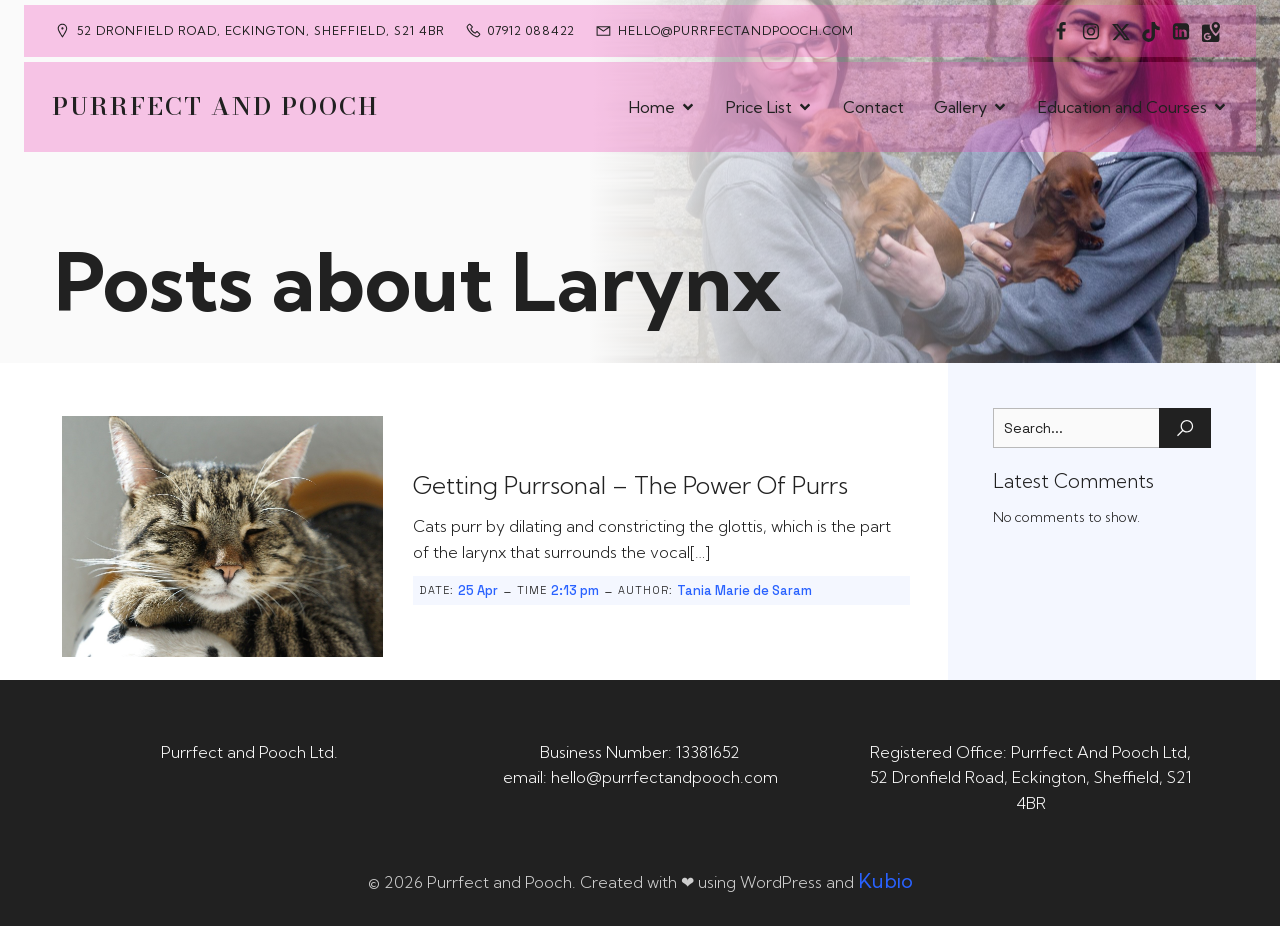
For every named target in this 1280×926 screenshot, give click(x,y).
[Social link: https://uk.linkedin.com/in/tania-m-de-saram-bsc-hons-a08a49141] (1181, 31)
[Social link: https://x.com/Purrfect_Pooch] (1121, 31)
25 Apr (478, 590)
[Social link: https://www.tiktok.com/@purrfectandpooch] (1151, 31)
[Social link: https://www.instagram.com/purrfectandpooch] (1091, 31)
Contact (873, 107)
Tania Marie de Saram (744, 590)
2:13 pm (575, 590)
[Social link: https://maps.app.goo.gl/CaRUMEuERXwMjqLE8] (1211, 31)
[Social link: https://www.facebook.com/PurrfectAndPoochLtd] (1061, 31)
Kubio (885, 880)
